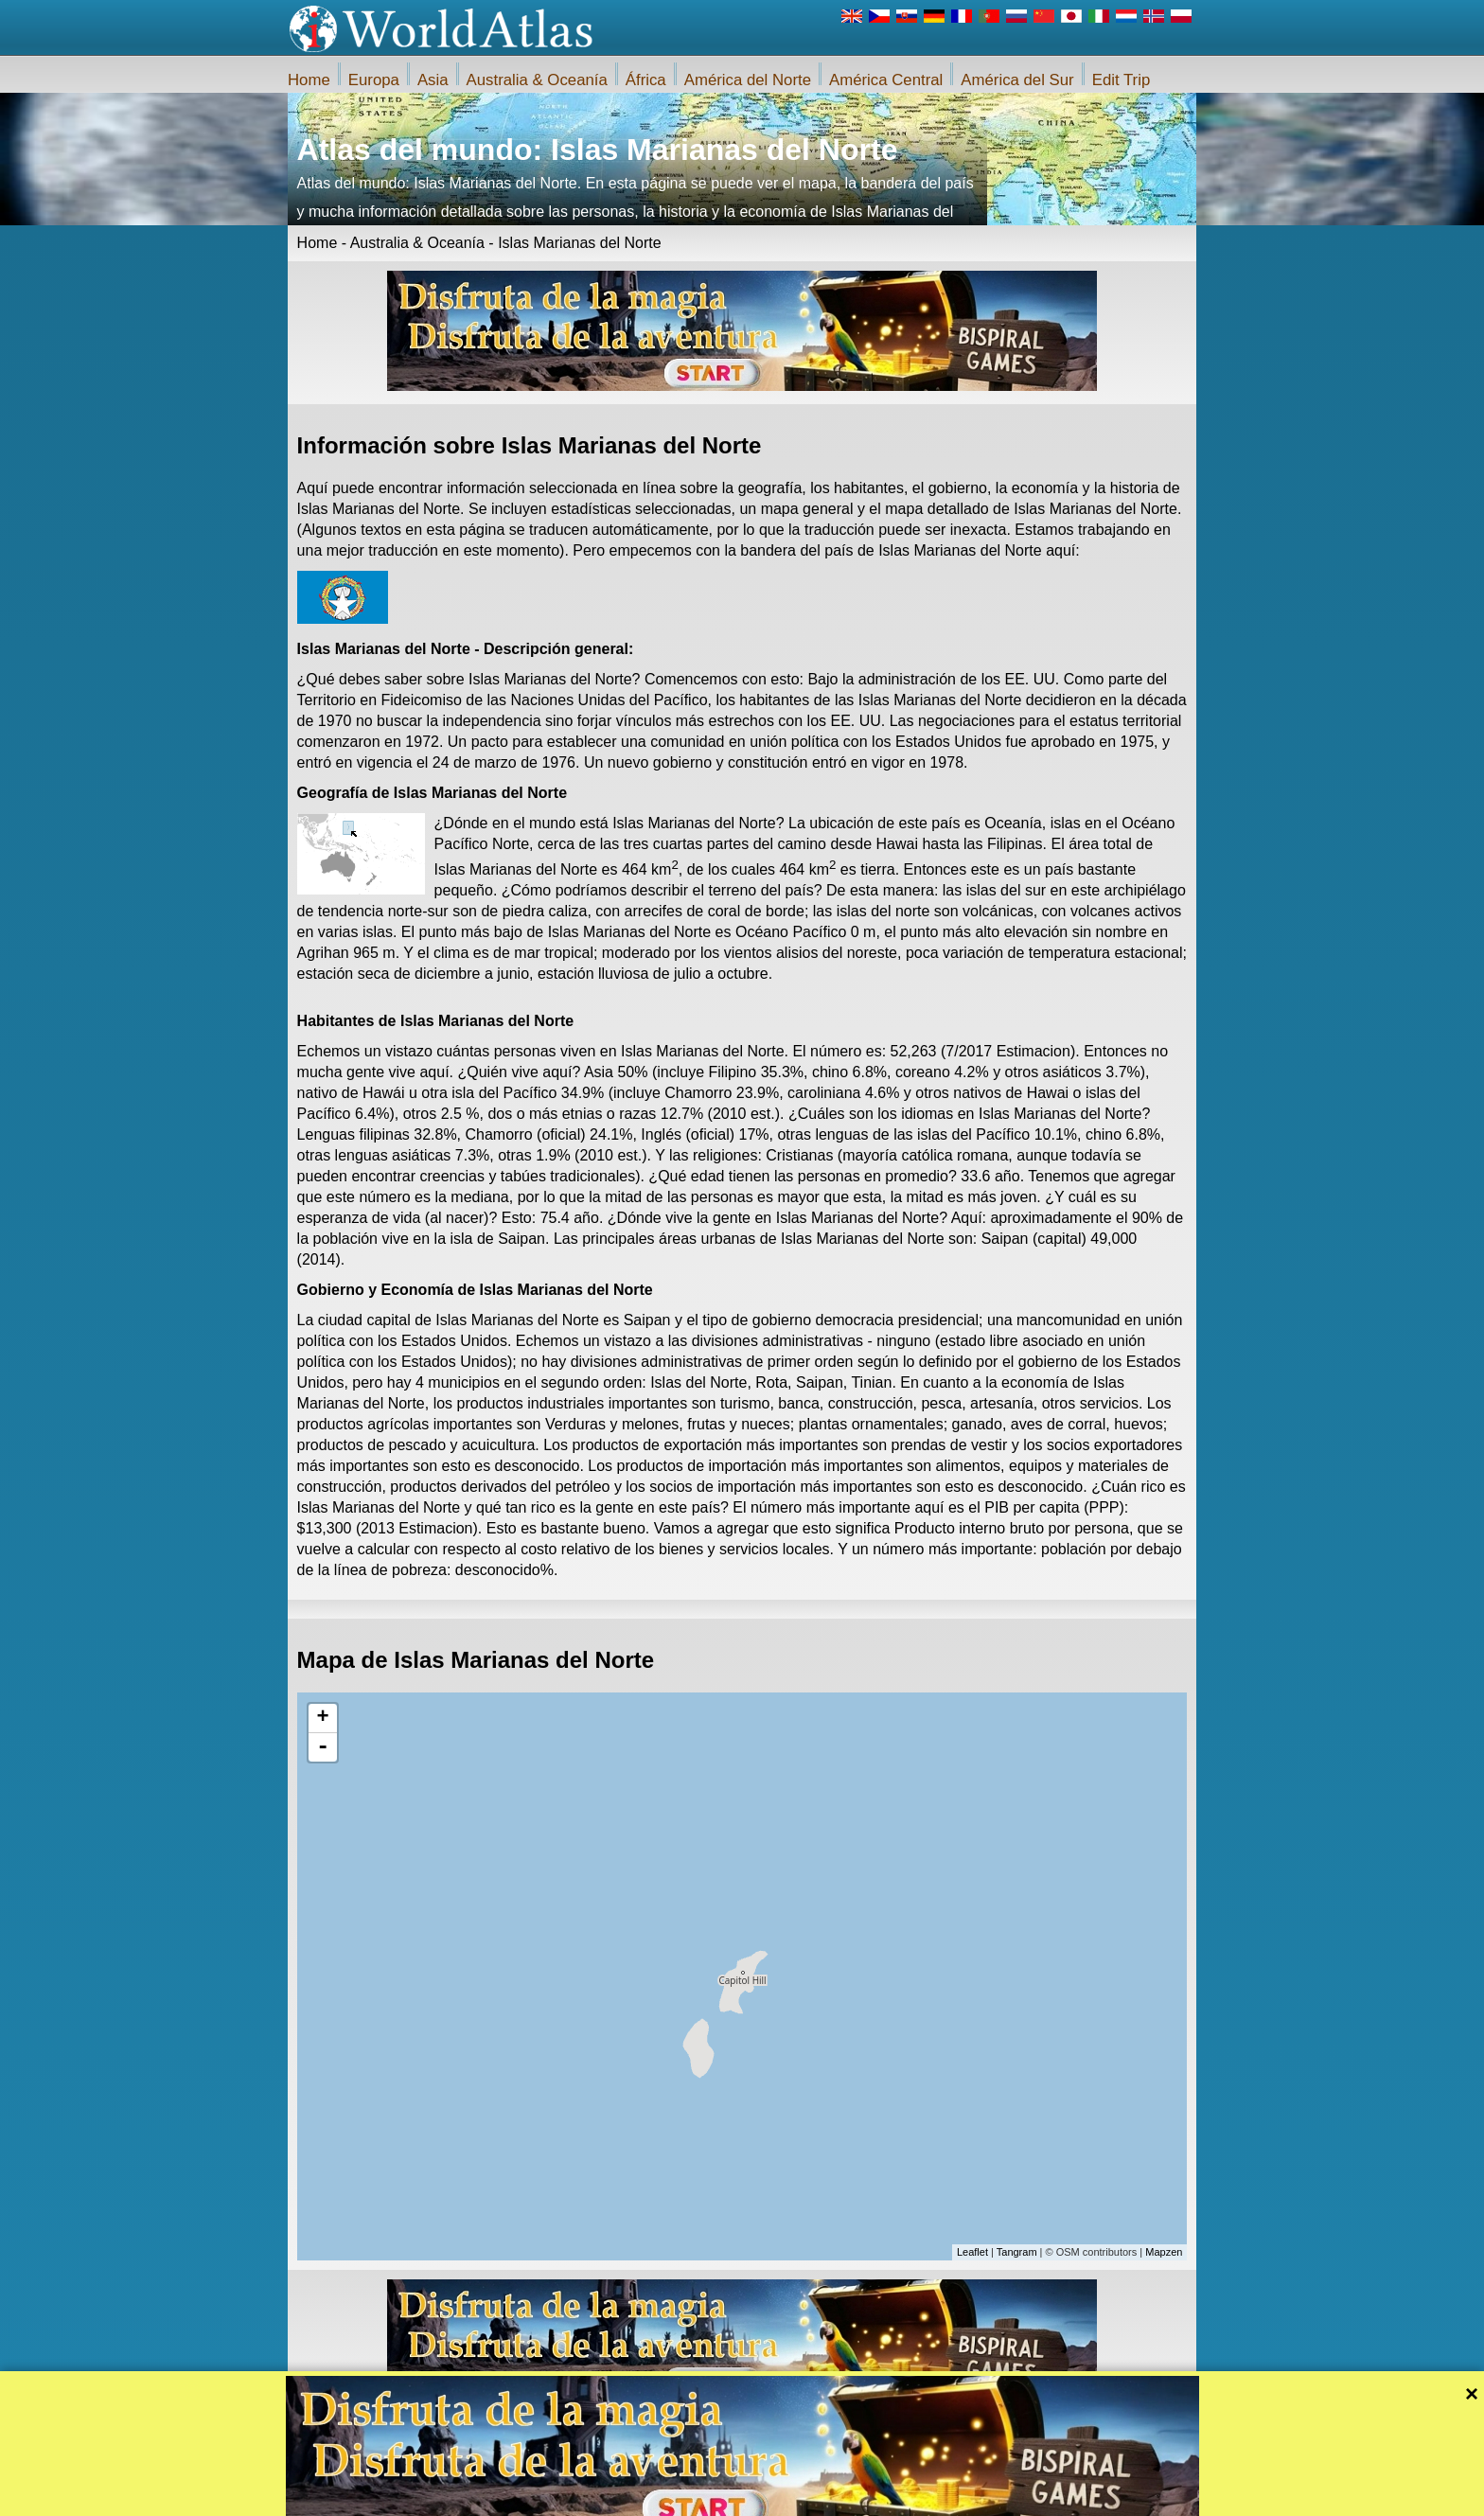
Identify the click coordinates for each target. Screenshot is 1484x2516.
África (646, 80)
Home (309, 80)
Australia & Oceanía (537, 80)
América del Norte (747, 80)
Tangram (1017, 2252)
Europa (373, 80)
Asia (433, 80)
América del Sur (1017, 80)
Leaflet (972, 2252)
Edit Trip (1121, 80)
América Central (886, 80)
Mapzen (1163, 2252)
